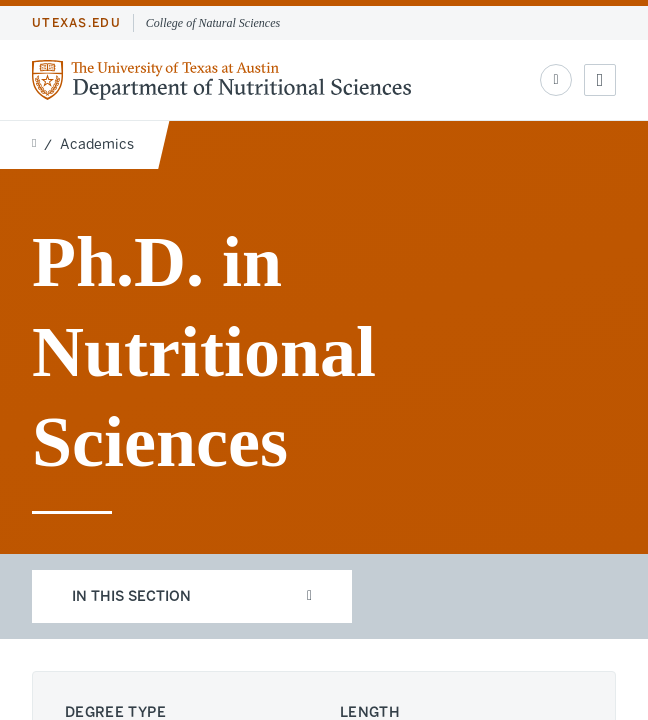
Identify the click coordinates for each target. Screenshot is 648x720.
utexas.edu (76, 23)
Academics (97, 144)
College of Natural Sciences (213, 23)
